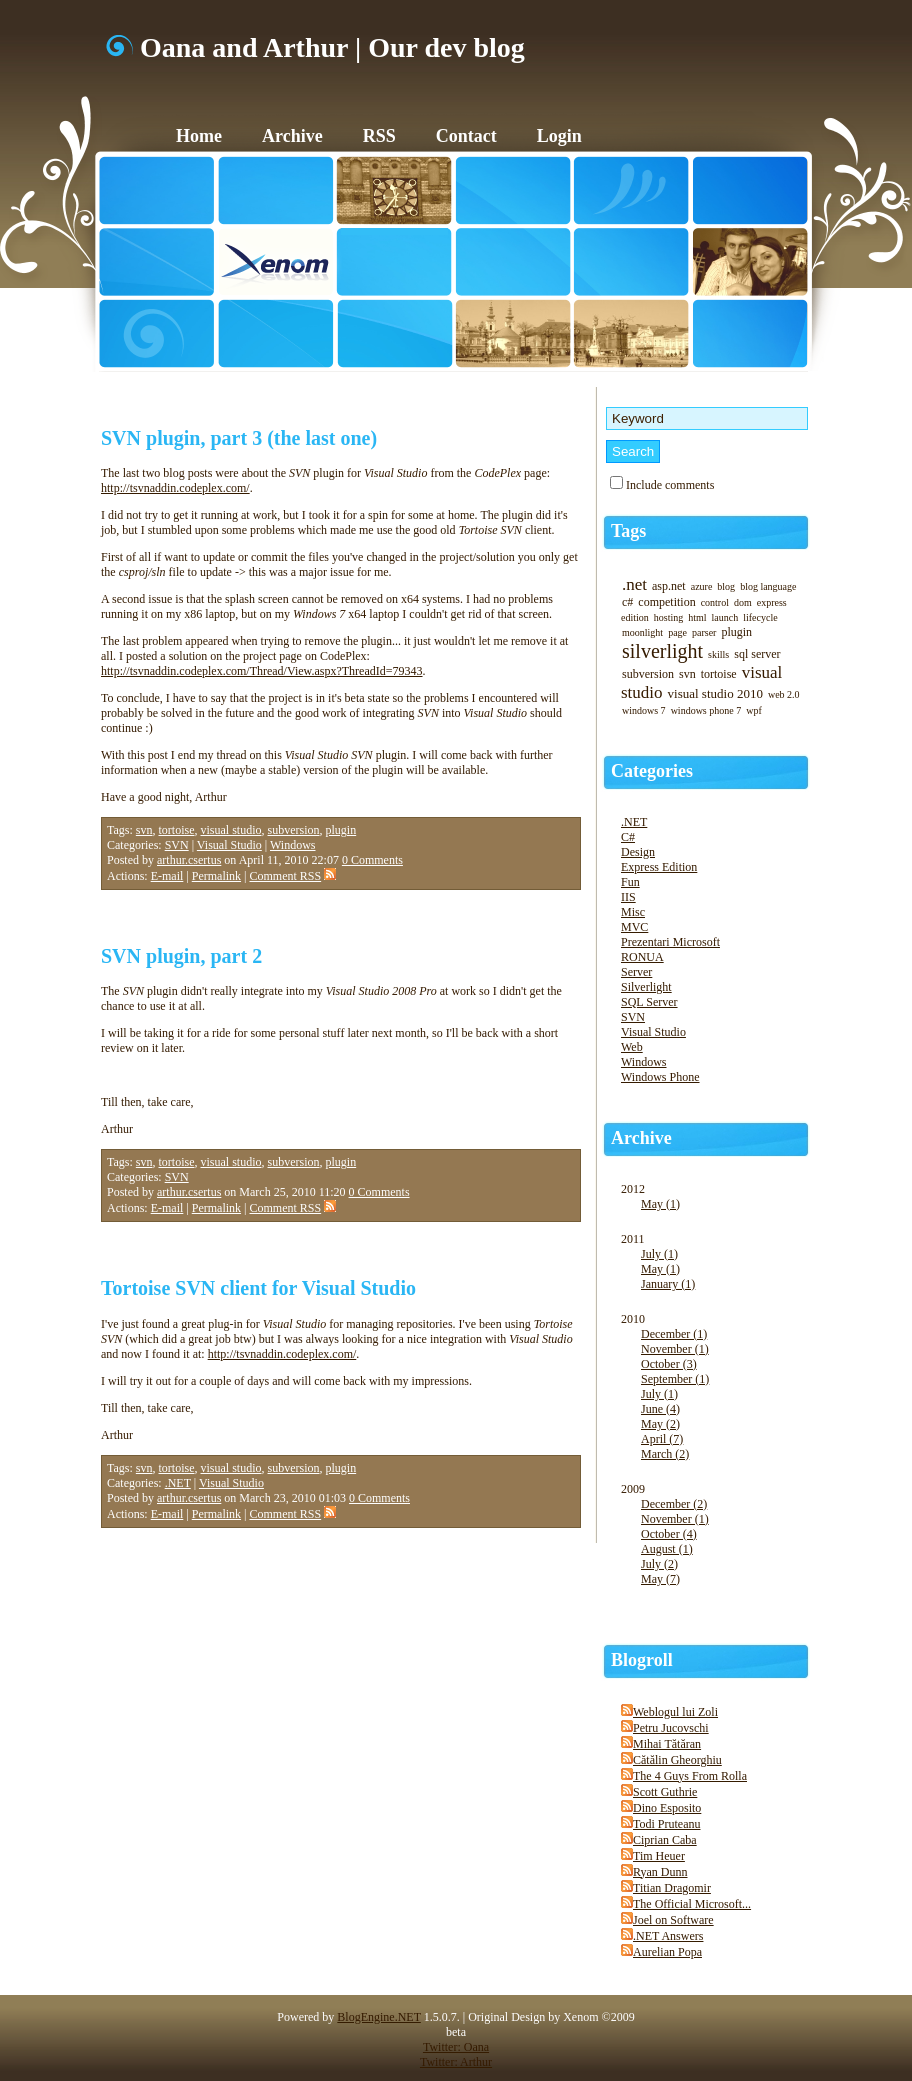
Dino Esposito (667, 1808)
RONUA (642, 957)
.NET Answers (668, 1936)
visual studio (231, 830)
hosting (668, 617)
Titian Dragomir (672, 1888)
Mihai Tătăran (667, 1744)
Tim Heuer (659, 1856)
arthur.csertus (189, 860)
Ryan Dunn (660, 1872)
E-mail (167, 876)
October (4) (669, 1534)
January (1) (668, 1284)
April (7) (662, 1439)
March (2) (665, 1454)
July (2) (659, 1564)
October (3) (669, 1364)
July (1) (659, 1254)
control (715, 602)
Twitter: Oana (456, 2047)
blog (726, 586)
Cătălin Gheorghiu (677, 1760)
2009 (716, 1544)
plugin (341, 830)
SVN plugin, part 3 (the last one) (239, 438)
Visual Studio (229, 845)
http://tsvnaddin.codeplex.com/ (175, 488)
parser (704, 632)
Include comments (670, 485)
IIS (628, 897)
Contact (466, 136)
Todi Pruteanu (666, 1824)
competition (666, 602)
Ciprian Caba (665, 1840)
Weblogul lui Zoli (675, 1712)
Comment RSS (292, 876)
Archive (292, 136)
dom (743, 602)
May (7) (660, 1579)
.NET (178, 1483)
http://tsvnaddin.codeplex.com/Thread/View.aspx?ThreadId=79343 (262, 671)
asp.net (669, 586)
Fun (630, 882)
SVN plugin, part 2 (181, 956)
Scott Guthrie (665, 1792)
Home (199, 136)
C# (628, 837)
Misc (633, 912)
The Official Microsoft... (692, 1904)
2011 (716, 1272)
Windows (293, 845)
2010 (716, 1397)
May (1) (660, 1204)
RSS (379, 136)
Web (632, 1047)
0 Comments (372, 860)
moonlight (642, 632)
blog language (768, 586)
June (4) (660, 1409)
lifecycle (760, 617)
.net (634, 584)
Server (636, 972)
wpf (754, 710)
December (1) (674, 1334)
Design (638, 852)
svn (144, 830)
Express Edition (659, 867)
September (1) (675, 1379)
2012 (716, 1207)
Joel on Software (673, 1920)
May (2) (660, 1424)
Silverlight (646, 987)
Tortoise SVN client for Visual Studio (258, 1288)
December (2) (674, 1504)
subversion (294, 830)
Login (559, 136)
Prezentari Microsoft (670, 942)
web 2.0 (784, 694)
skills (718, 654)
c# (627, 602)
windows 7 (644, 710)
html (697, 617)
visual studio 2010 (715, 693)
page (677, 632)
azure (702, 586)
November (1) (675, 1349)
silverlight (662, 651)
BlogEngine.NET (378, 2017)
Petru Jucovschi (671, 1728)
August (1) (667, 1549)
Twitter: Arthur (456, 2062)
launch (725, 617)
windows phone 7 (706, 710)
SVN (177, 845)
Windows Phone (660, 1077)
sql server (757, 654)
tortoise (177, 830)
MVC (634, 927)
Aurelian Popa (667, 1952)
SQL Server (649, 1002)
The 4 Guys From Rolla (690, 1776)
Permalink (216, 876)
